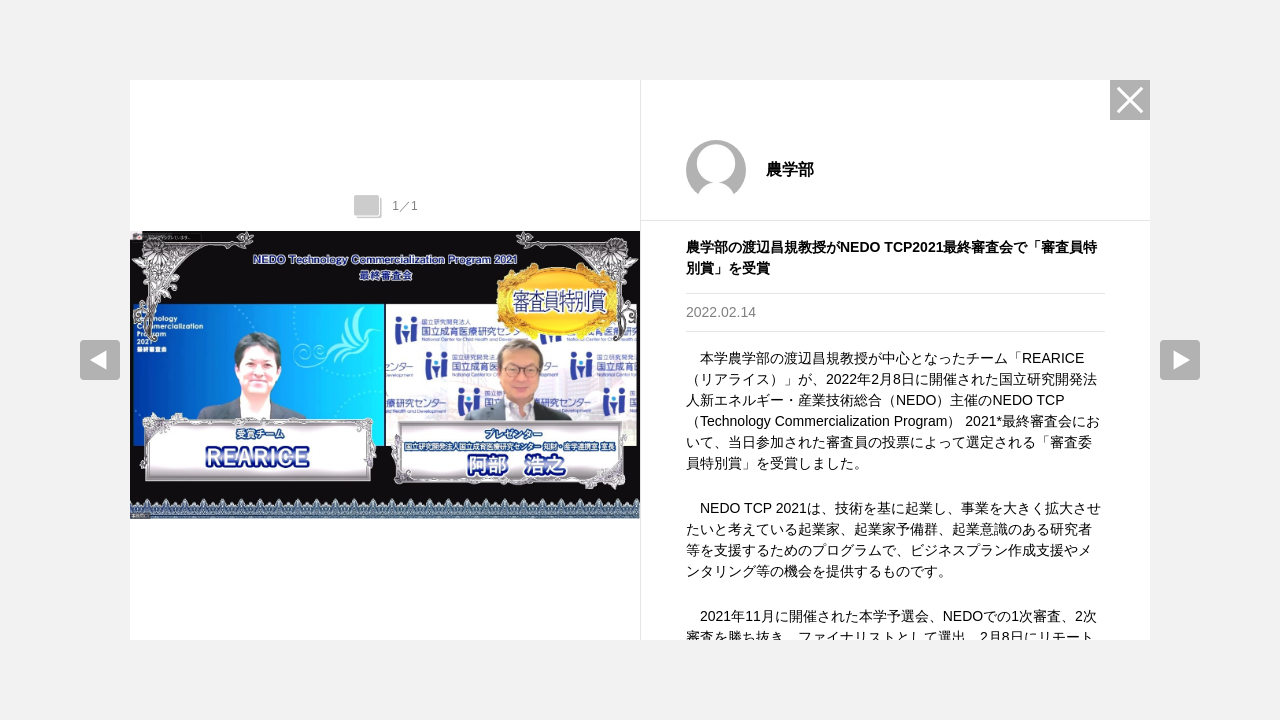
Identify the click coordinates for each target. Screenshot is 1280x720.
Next (1180, 360)
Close (1130, 100)
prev (100, 360)
